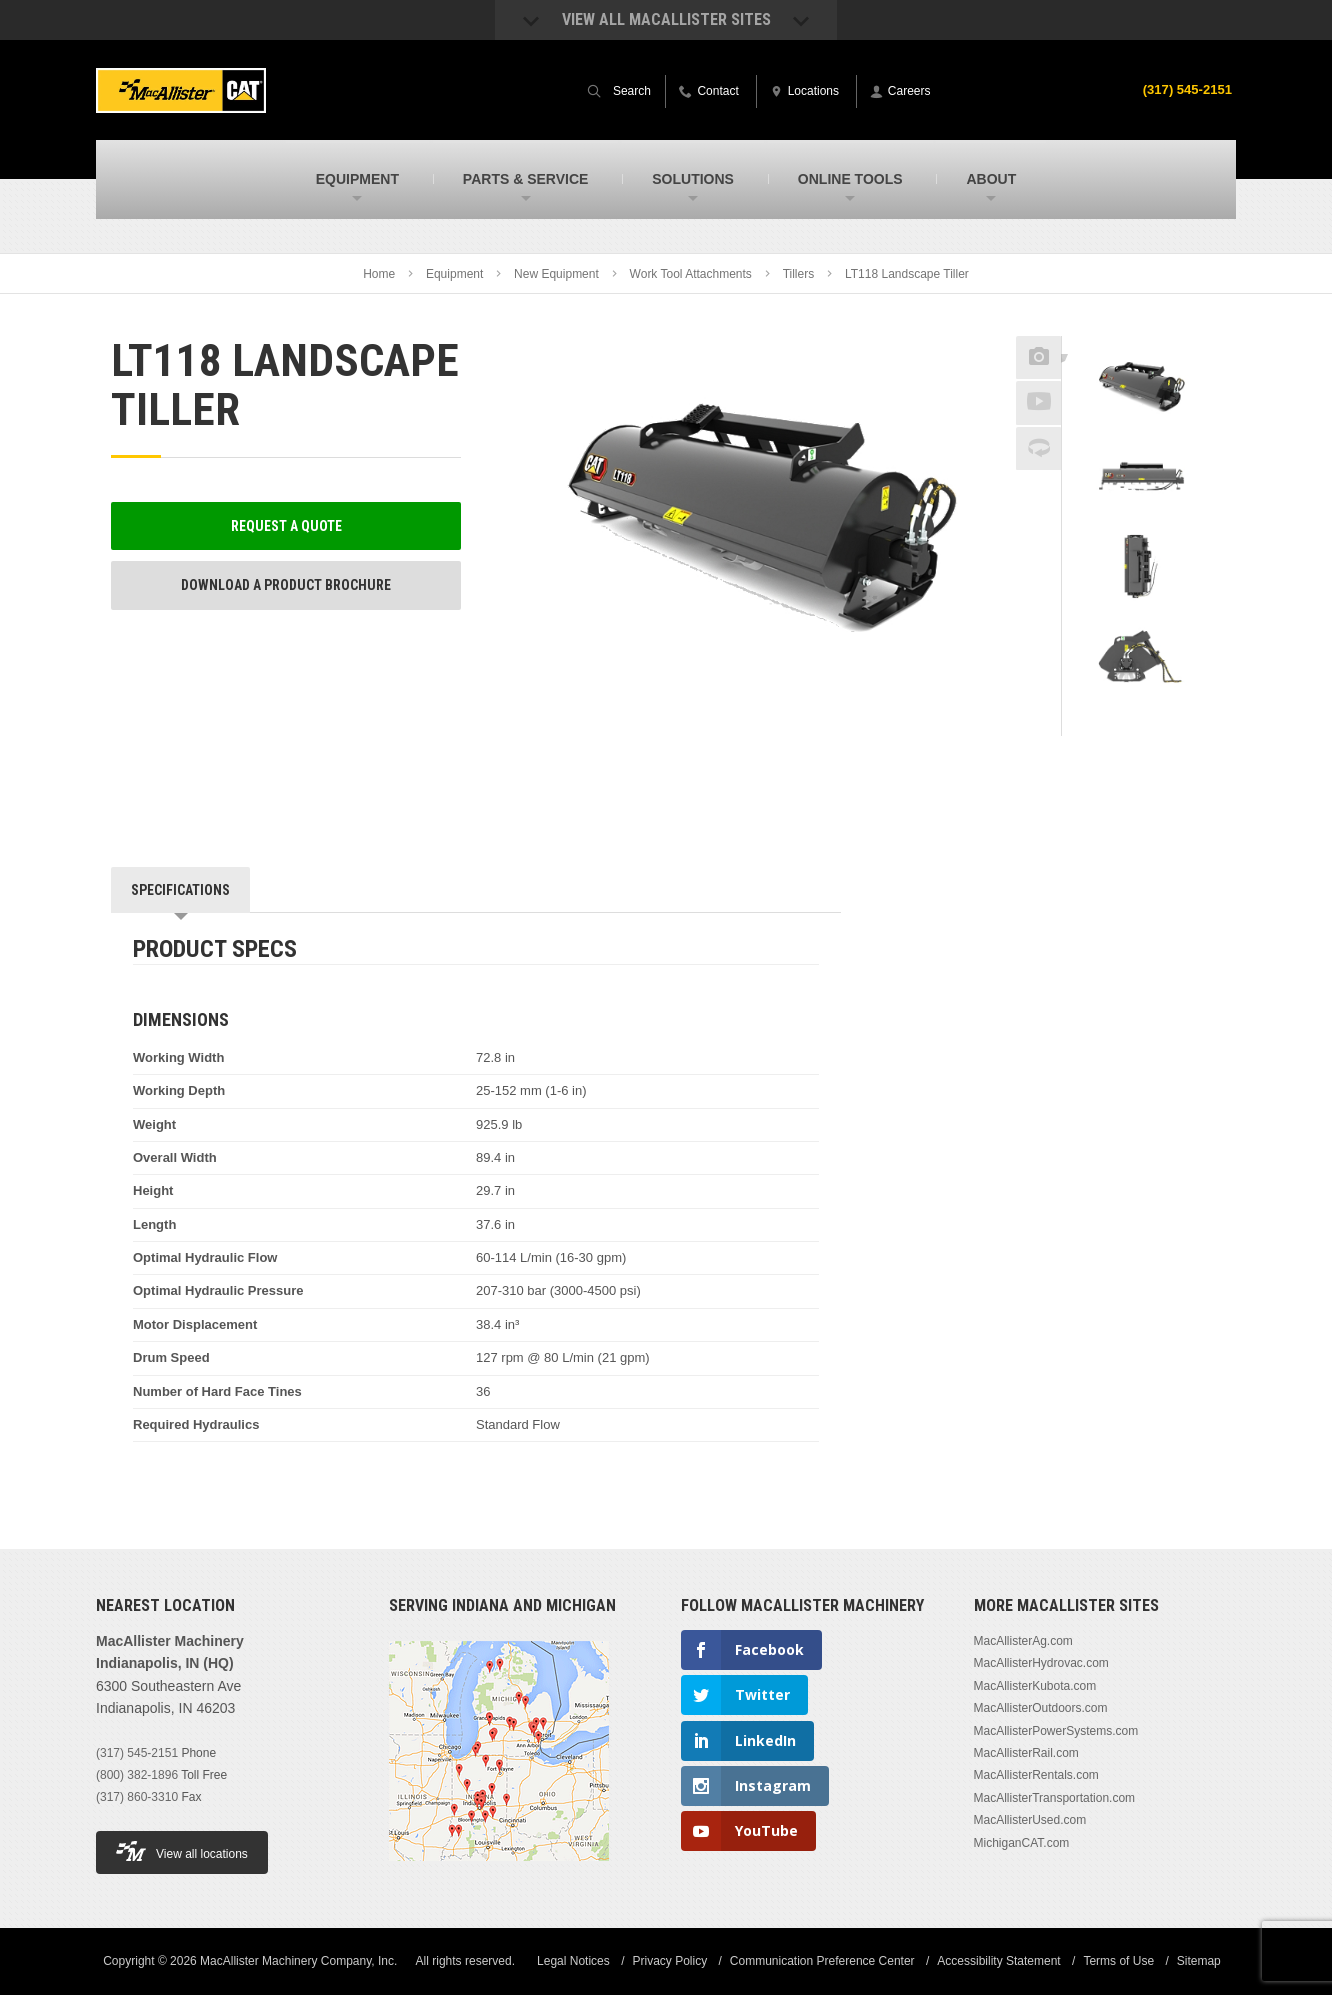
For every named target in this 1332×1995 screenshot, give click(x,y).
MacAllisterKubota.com (1035, 1686)
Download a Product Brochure (286, 585)
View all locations (182, 1851)
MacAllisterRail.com (1026, 1753)
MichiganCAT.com (1022, 1843)
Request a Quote (286, 526)
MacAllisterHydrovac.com (1041, 1663)
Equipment (454, 274)
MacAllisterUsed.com (1030, 1820)
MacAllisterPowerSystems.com (1056, 1731)
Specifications (180, 890)
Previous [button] (1142, 330)
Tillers (799, 274)
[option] (1141, 391)
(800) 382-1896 (137, 1775)
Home (379, 274)
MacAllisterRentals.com (1036, 1775)
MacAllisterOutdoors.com (1041, 1708)
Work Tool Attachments (691, 274)
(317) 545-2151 (1184, 89)
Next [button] (1167, 722)
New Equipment (556, 274)
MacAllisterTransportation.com (1055, 1798)
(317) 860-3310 (137, 1797)
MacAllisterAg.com (1023, 1641)
